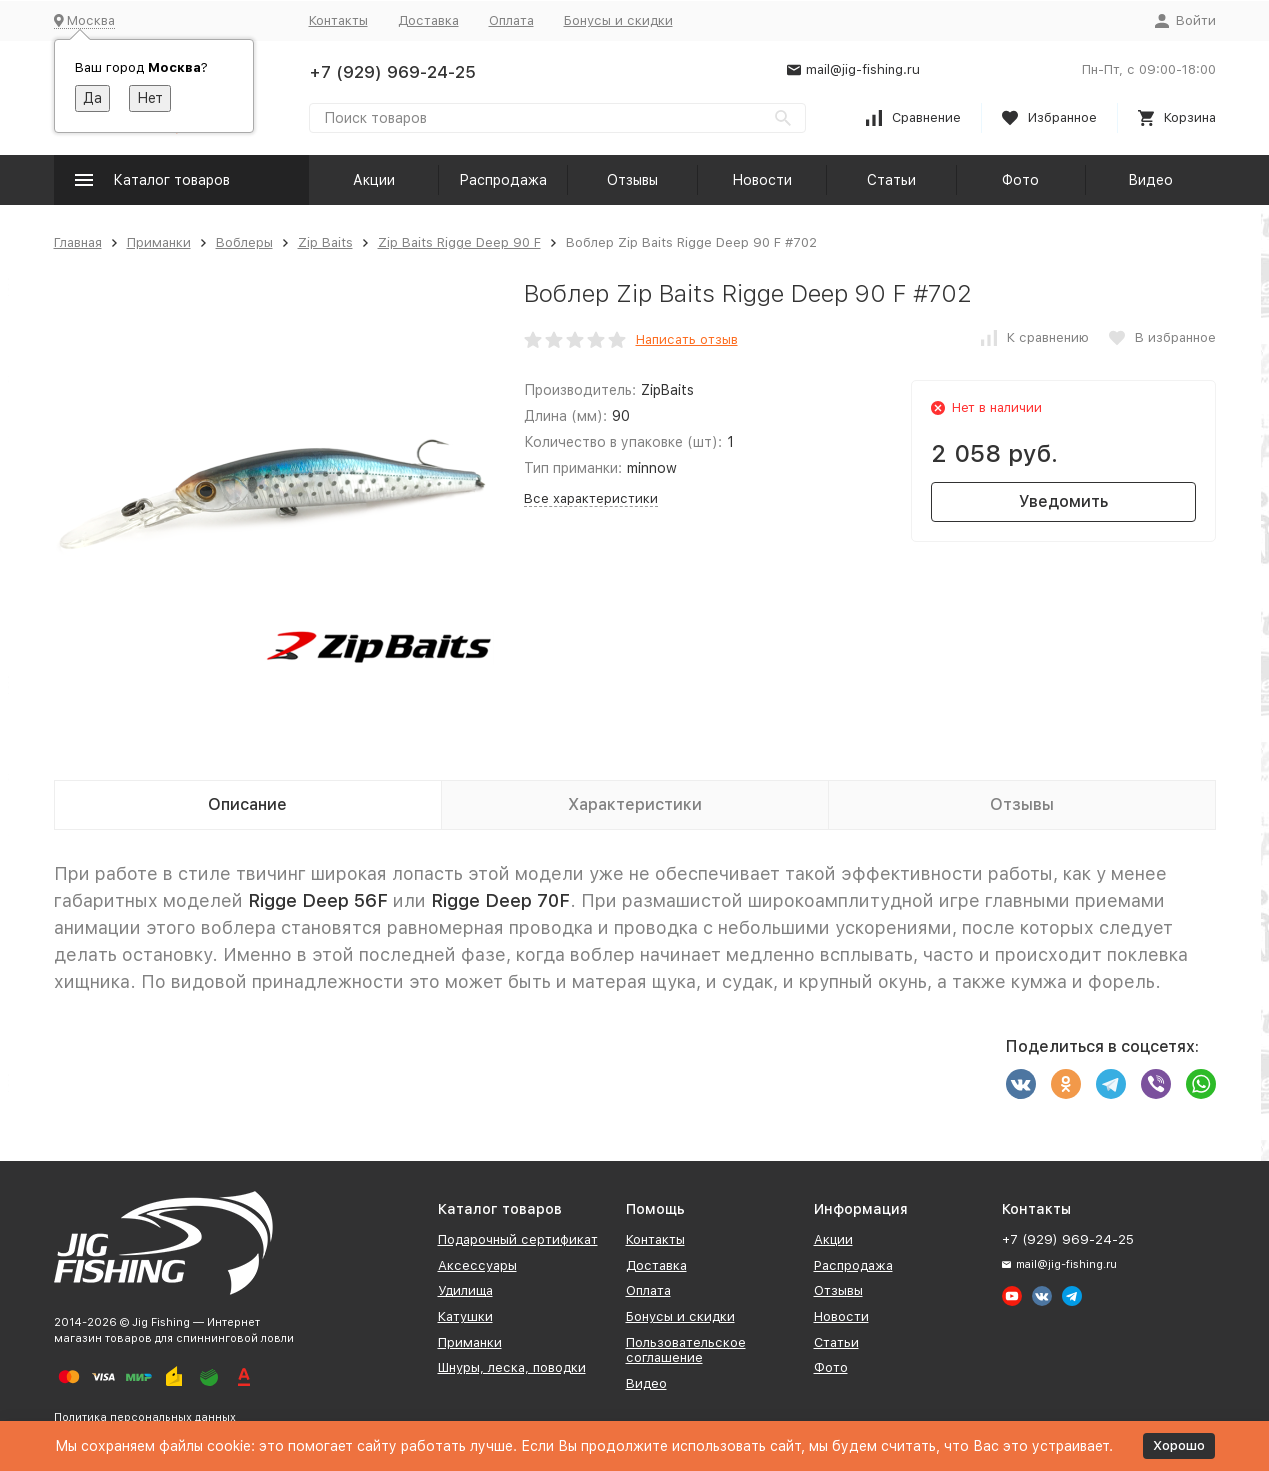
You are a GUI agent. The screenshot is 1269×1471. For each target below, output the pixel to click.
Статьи (891, 180)
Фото (1020, 180)
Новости (762, 180)
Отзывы (632, 180)
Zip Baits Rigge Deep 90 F (459, 242)
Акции (374, 180)
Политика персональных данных (145, 1417)
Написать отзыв (687, 339)
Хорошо (1179, 1445)
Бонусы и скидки (618, 20)
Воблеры (244, 242)
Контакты (338, 20)
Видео (1150, 180)
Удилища (465, 1290)
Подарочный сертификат (518, 1239)
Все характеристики (591, 498)
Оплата (511, 20)
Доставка (428, 20)
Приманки (159, 242)
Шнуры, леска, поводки (512, 1367)
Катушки (465, 1316)
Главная (78, 242)
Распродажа (503, 180)
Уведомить (1063, 501)
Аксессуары (477, 1265)
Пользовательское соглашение (686, 1350)
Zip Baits (325, 242)
